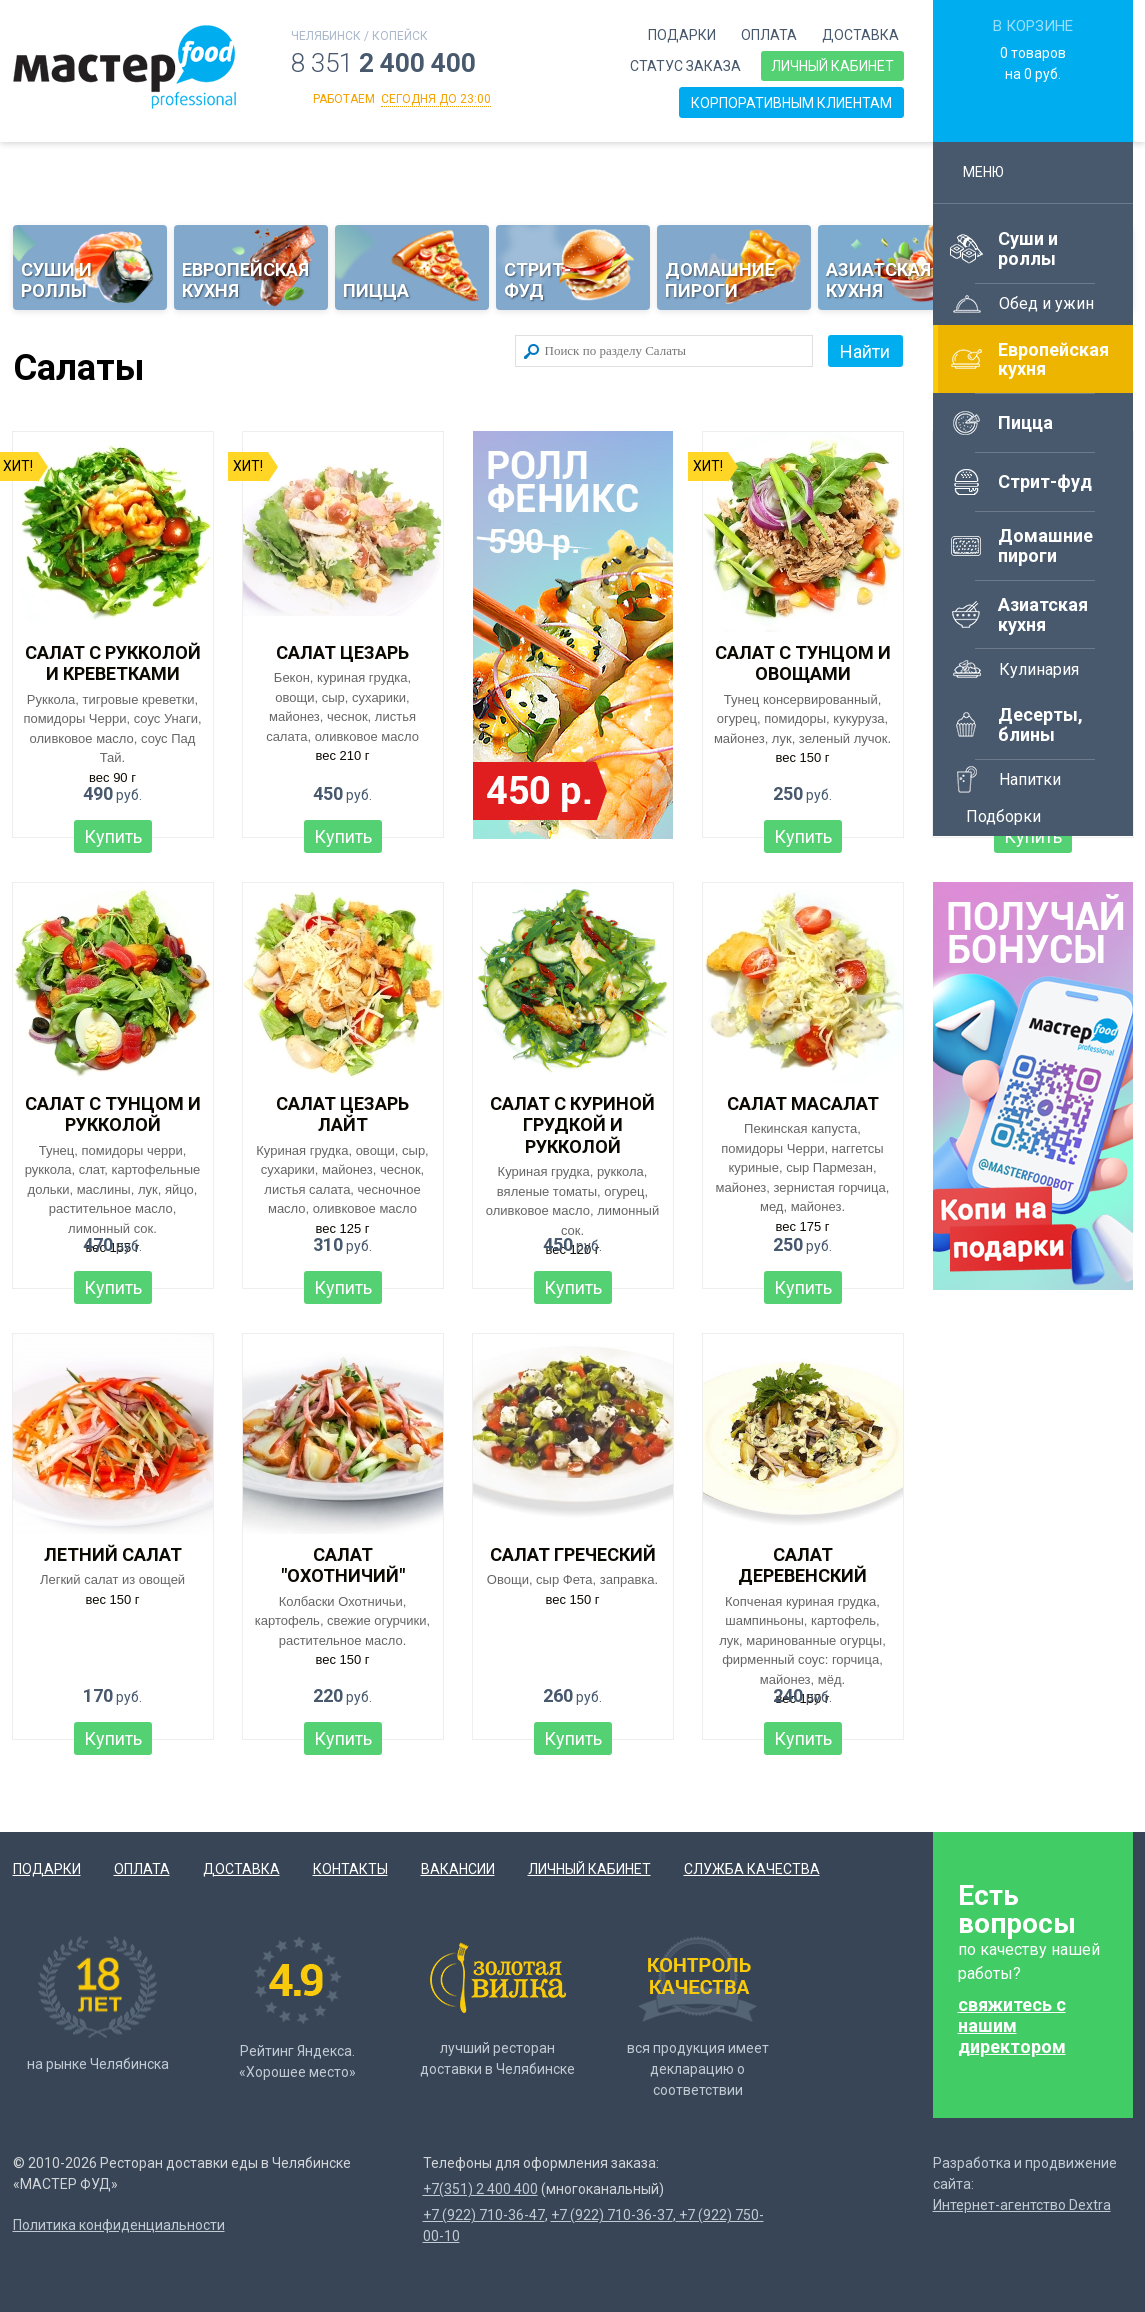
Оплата (769, 35)
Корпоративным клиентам (791, 103)
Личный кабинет (832, 66)
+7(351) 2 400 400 (480, 2189)
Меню (992, 172)
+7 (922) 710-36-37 (612, 2215)
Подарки (682, 35)
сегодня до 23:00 (436, 99)
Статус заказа (685, 66)
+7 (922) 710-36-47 (484, 2215)
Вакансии (458, 1869)
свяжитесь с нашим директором (1012, 2025)
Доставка (860, 35)
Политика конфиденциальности (119, 2225)
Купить (113, 836)
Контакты (350, 1869)
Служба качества (752, 1869)
